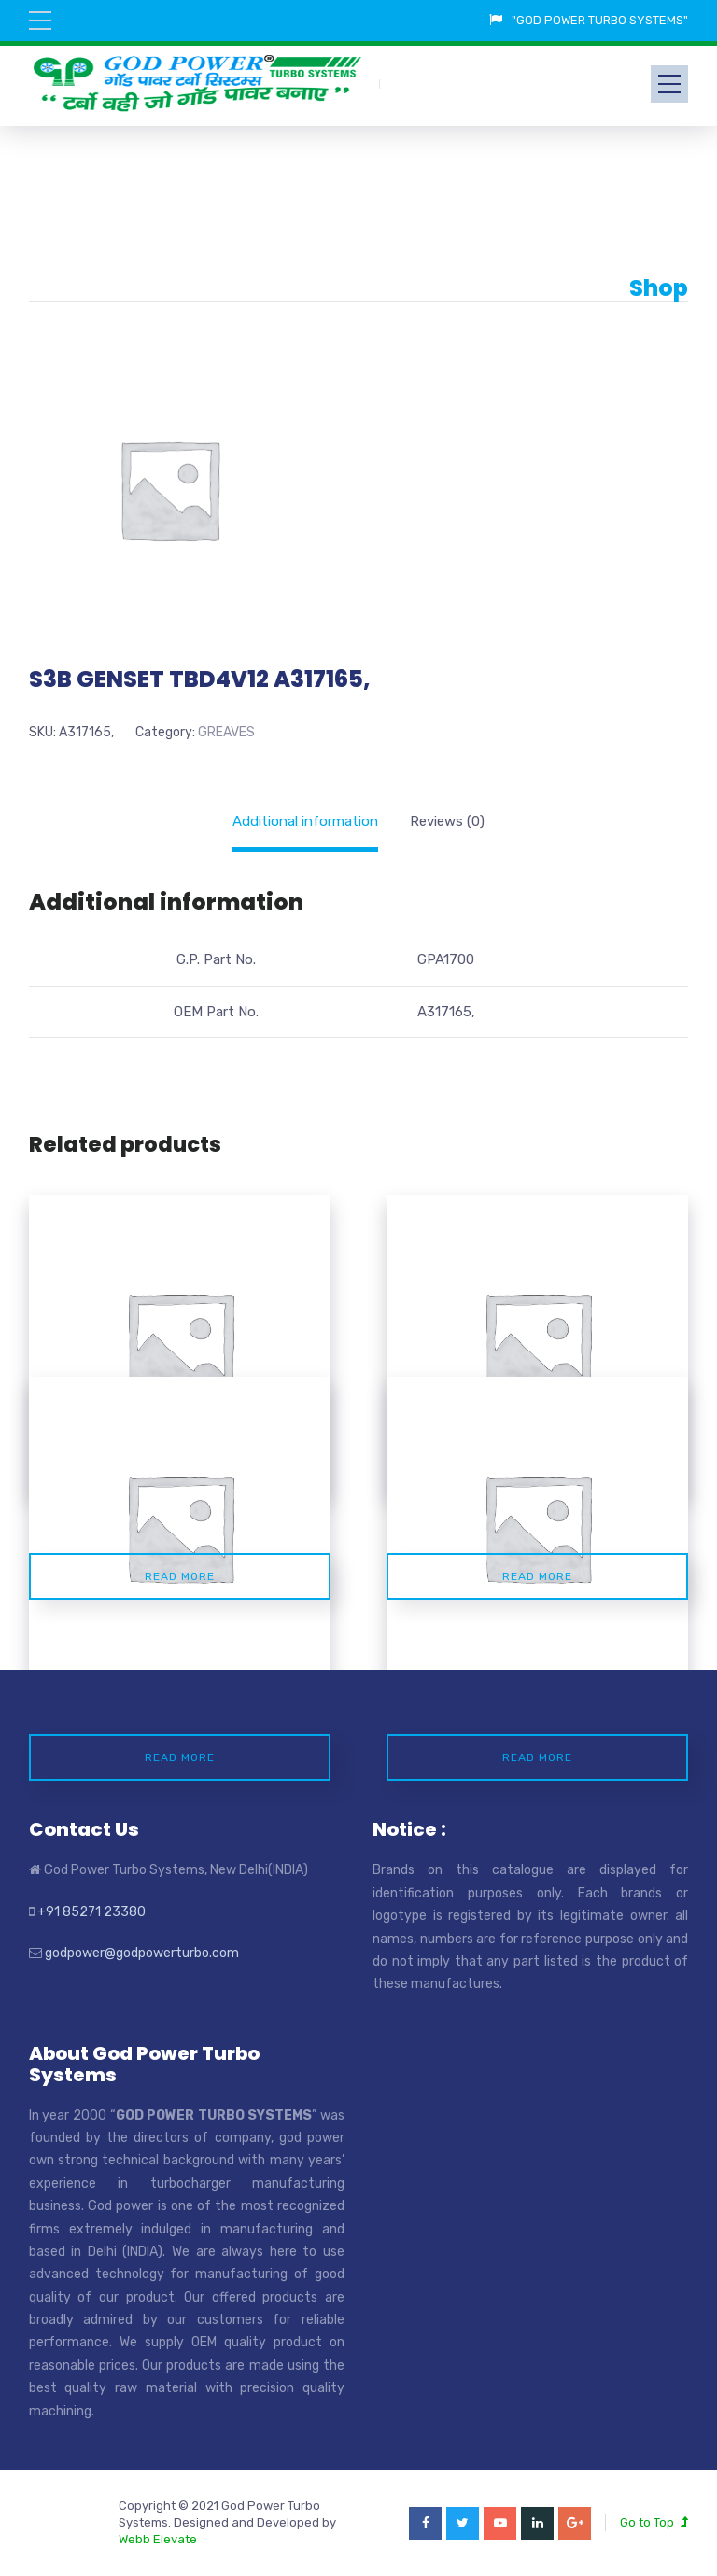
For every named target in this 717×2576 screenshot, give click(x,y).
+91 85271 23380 (91, 1912)
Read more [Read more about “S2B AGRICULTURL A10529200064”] (537, 1757)
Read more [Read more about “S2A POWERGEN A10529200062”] (537, 1576)
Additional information (305, 821)
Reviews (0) (447, 821)
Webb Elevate (158, 2539)
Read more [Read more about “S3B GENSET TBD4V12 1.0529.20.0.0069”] (180, 1757)
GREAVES (226, 732)
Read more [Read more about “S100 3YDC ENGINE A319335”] (180, 1576)
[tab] (305, 821)
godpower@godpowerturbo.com (142, 1953)
